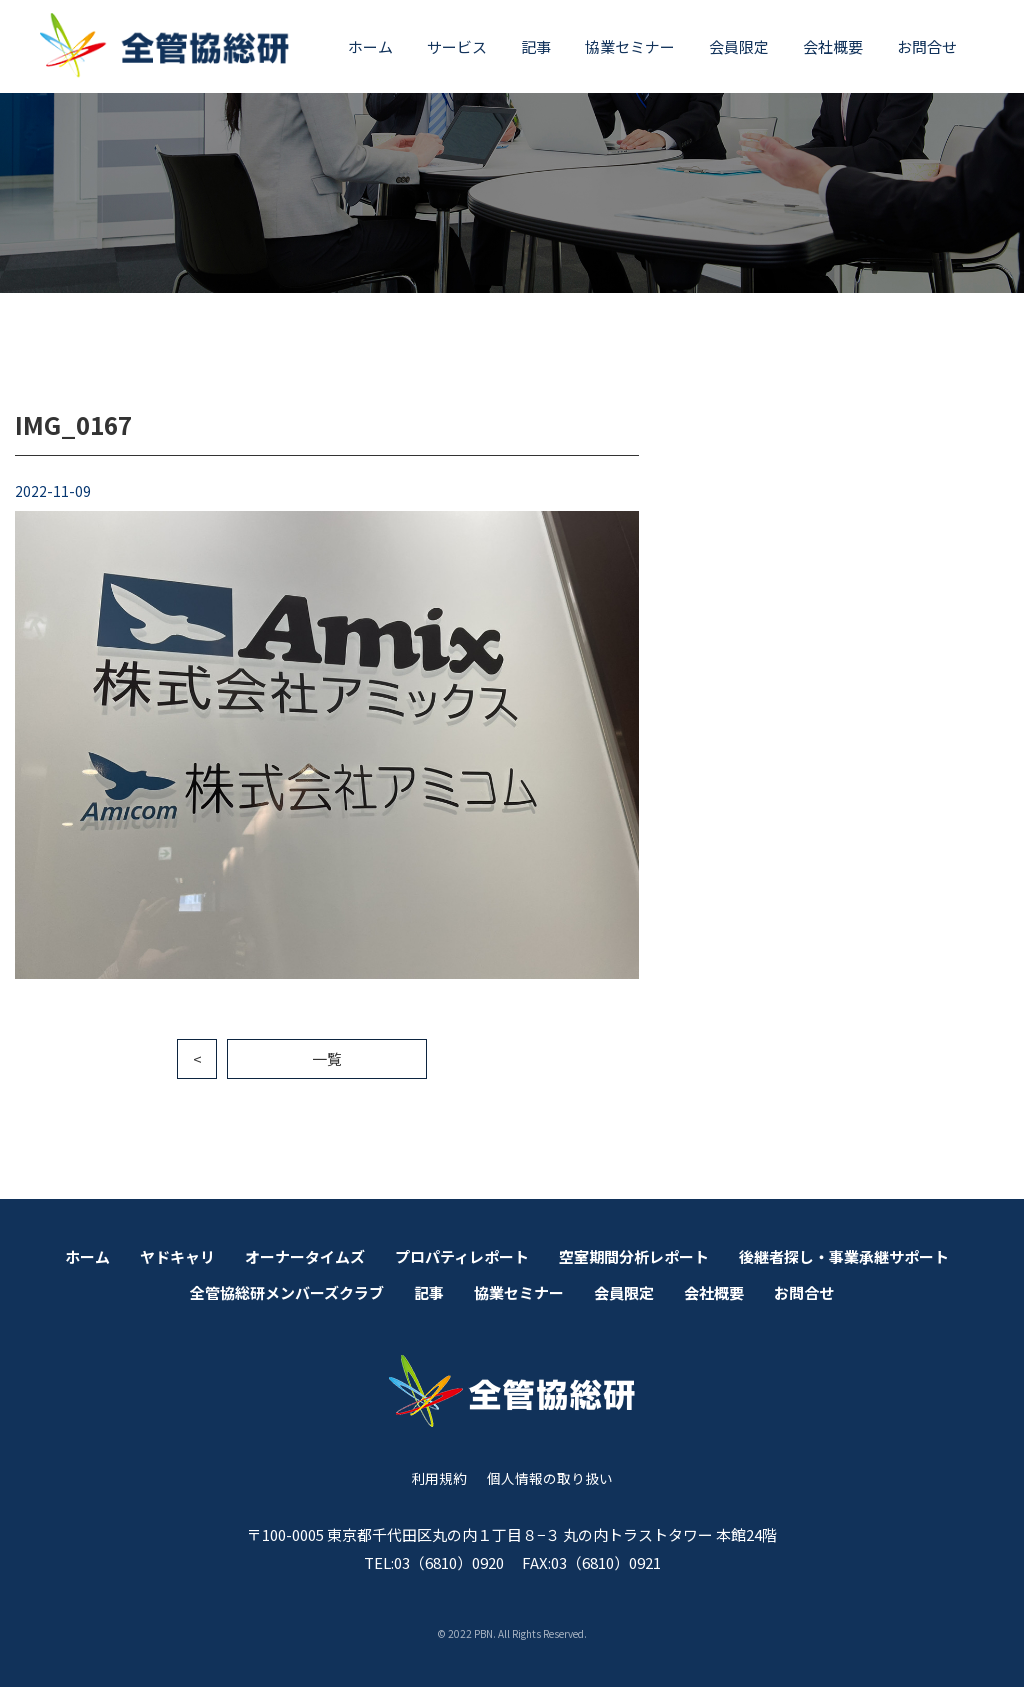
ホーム (370, 46)
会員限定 (739, 46)
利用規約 (439, 1478)
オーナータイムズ (305, 1256)
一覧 (327, 1058)
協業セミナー (630, 46)
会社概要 (833, 46)
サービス (457, 46)
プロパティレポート (462, 1256)
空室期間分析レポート (634, 1256)
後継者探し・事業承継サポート (844, 1256)
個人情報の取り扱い (550, 1478)
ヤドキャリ (177, 1256)
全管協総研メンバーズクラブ (287, 1292)
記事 (536, 46)
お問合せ (927, 46)
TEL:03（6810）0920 (434, 1562)
